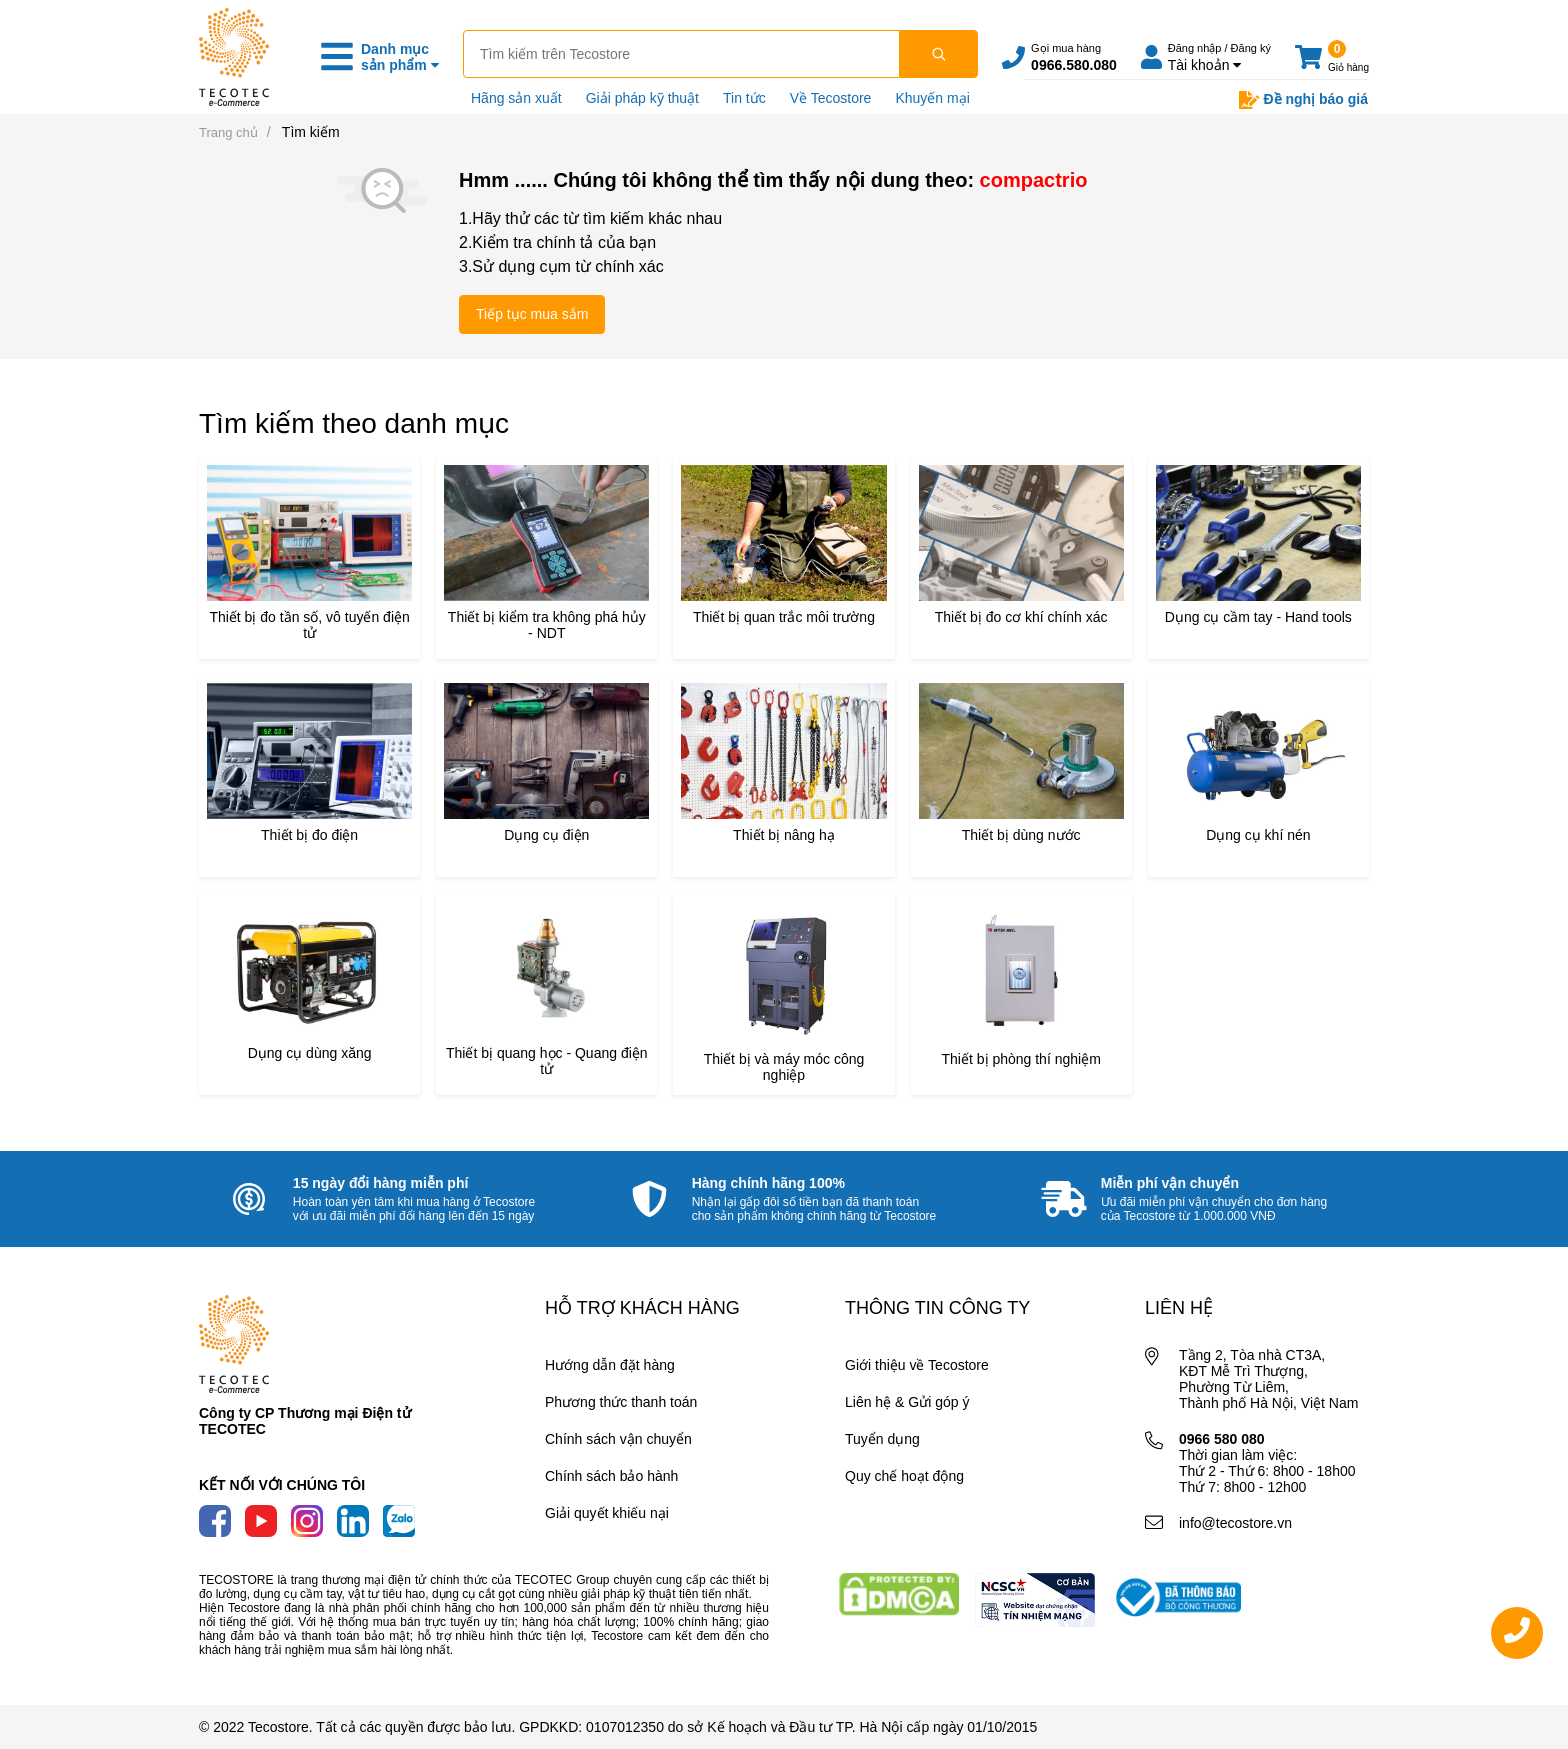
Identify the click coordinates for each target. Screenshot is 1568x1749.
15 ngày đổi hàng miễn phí (380, 1183)
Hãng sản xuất (516, 98)
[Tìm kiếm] (939, 54)
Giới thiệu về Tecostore (917, 1365)
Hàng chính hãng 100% (768, 1183)
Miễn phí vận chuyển (1170, 1183)
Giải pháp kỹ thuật (642, 98)
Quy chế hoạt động (904, 1476)
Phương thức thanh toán (621, 1402)
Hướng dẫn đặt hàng (610, 1365)
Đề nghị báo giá (1303, 100)
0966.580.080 (1074, 65)
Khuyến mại (932, 98)
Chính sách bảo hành (611, 1476)
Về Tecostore (831, 98)
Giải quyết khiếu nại (607, 1513)
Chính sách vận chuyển (618, 1439)
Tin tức (744, 98)
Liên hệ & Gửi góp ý (907, 1402)
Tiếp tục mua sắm (532, 314)
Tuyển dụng (882, 1439)
